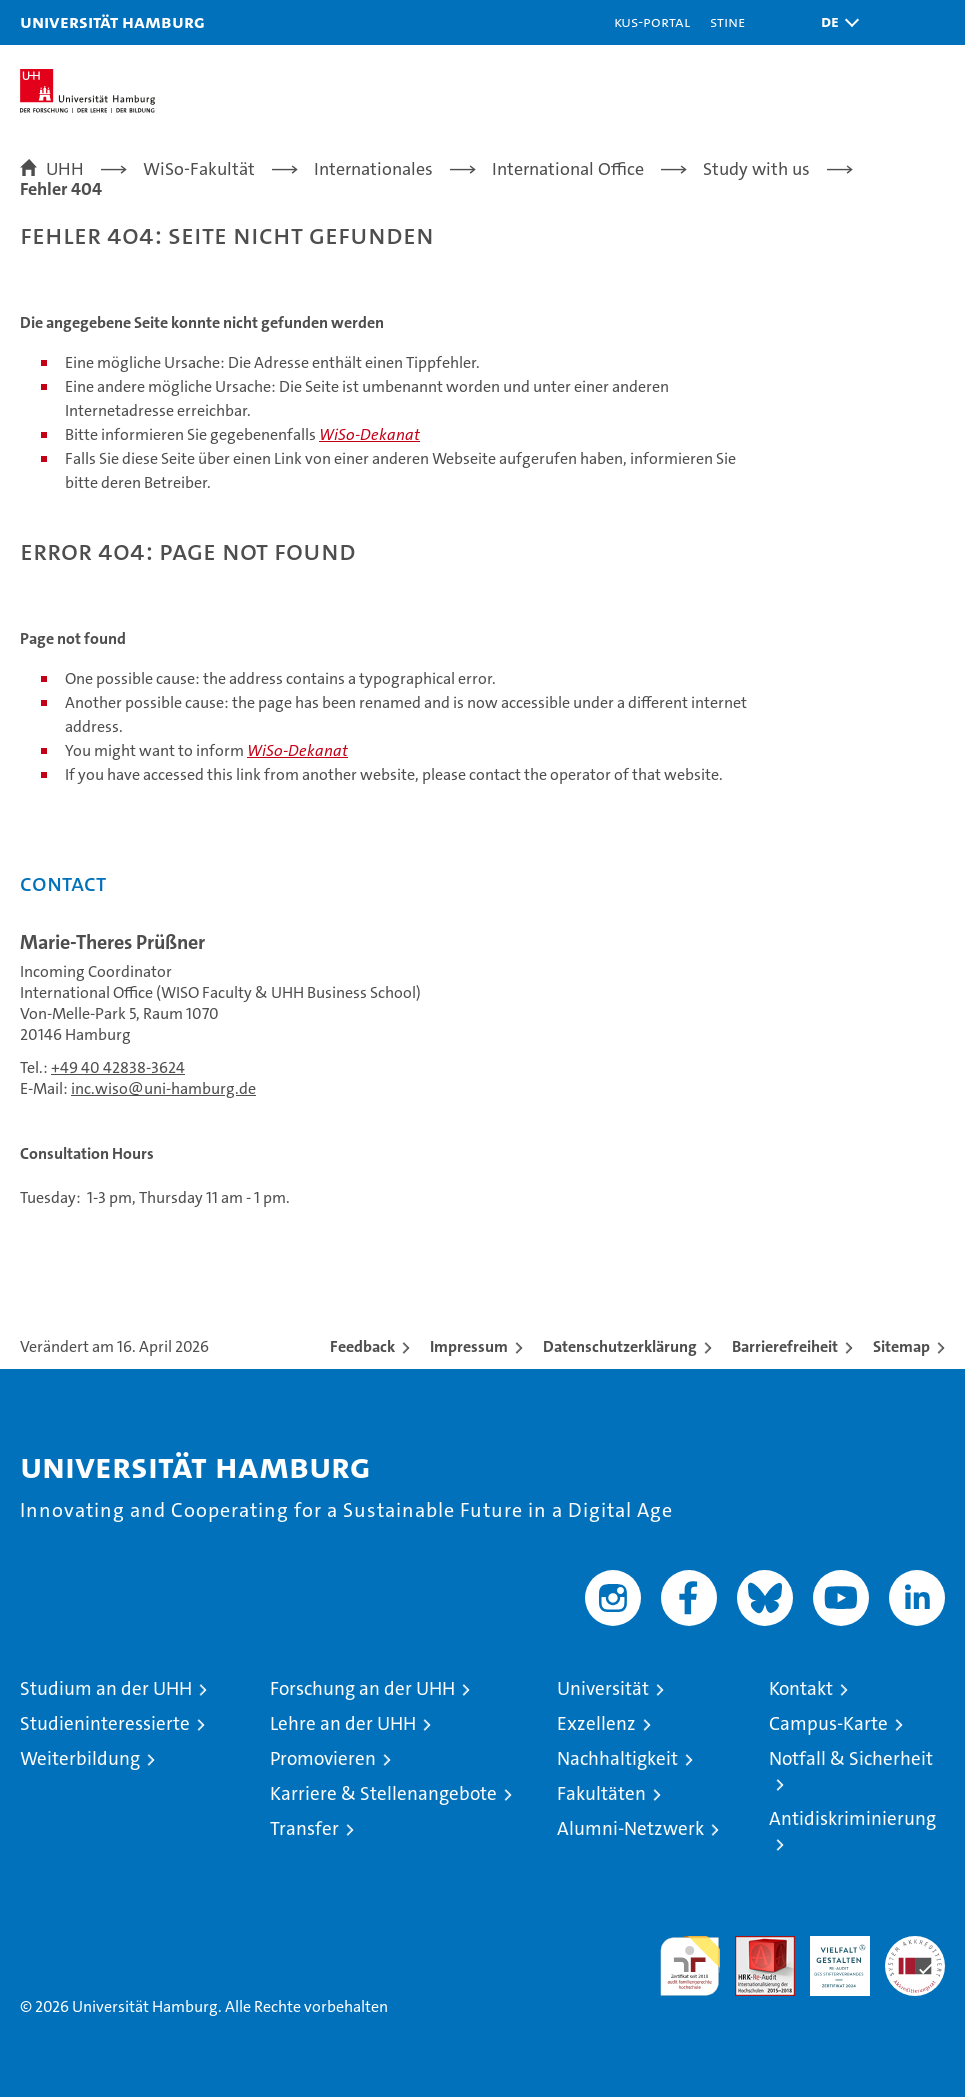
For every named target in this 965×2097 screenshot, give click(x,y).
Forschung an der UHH (362, 1688)
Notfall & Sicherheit (851, 1758)
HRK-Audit (829, 1957)
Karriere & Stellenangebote (383, 1793)
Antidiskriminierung (852, 1818)
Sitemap (901, 1346)
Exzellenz (596, 1723)
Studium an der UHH (106, 1688)
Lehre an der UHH (343, 1723)
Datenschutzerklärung (620, 1346)
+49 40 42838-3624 (118, 1067)
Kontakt (801, 1688)
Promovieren (323, 1758)
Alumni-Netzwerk (630, 1828)
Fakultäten (601, 1793)
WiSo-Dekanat (369, 434)
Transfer (304, 1828)
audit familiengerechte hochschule (690, 1966)
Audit (754, 1946)
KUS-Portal (652, 21)
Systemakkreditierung (915, 1946)
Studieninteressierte (105, 1723)
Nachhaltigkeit (617, 1758)
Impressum (469, 1346)
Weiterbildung (80, 1758)
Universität (603, 1688)
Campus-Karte (828, 1723)
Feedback (362, 1346)
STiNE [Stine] (727, 21)
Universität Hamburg (112, 21)
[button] (835, 22)
